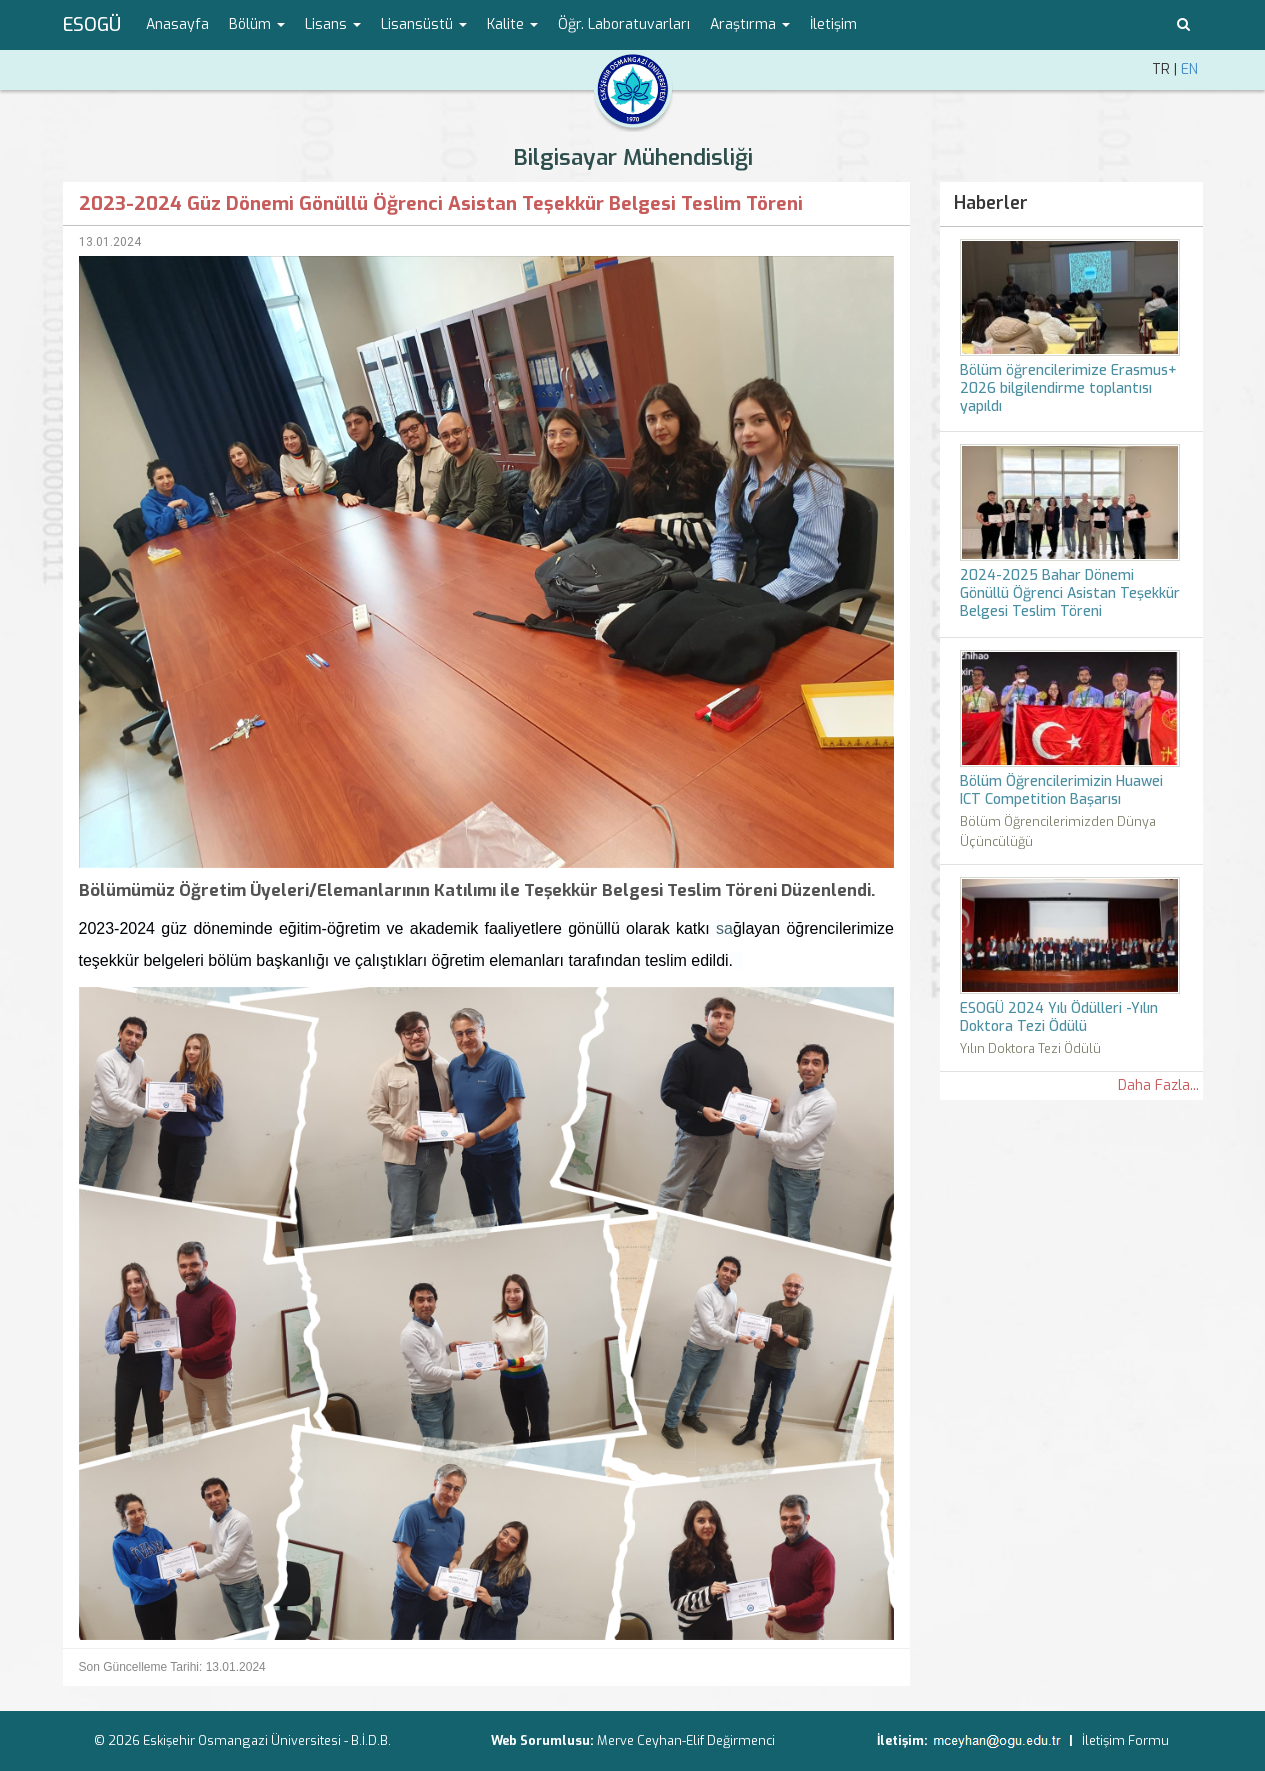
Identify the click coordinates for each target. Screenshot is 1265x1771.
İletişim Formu (1125, 1740)
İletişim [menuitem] (833, 24)
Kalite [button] (512, 24)
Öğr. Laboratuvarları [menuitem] (624, 24)
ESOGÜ (92, 25)
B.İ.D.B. (371, 1740)
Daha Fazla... (1158, 1085)
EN (1189, 69)
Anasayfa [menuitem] (177, 24)
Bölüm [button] (257, 24)
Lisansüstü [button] (424, 24)
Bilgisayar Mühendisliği (633, 157)
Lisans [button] (333, 24)
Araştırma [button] (750, 24)
